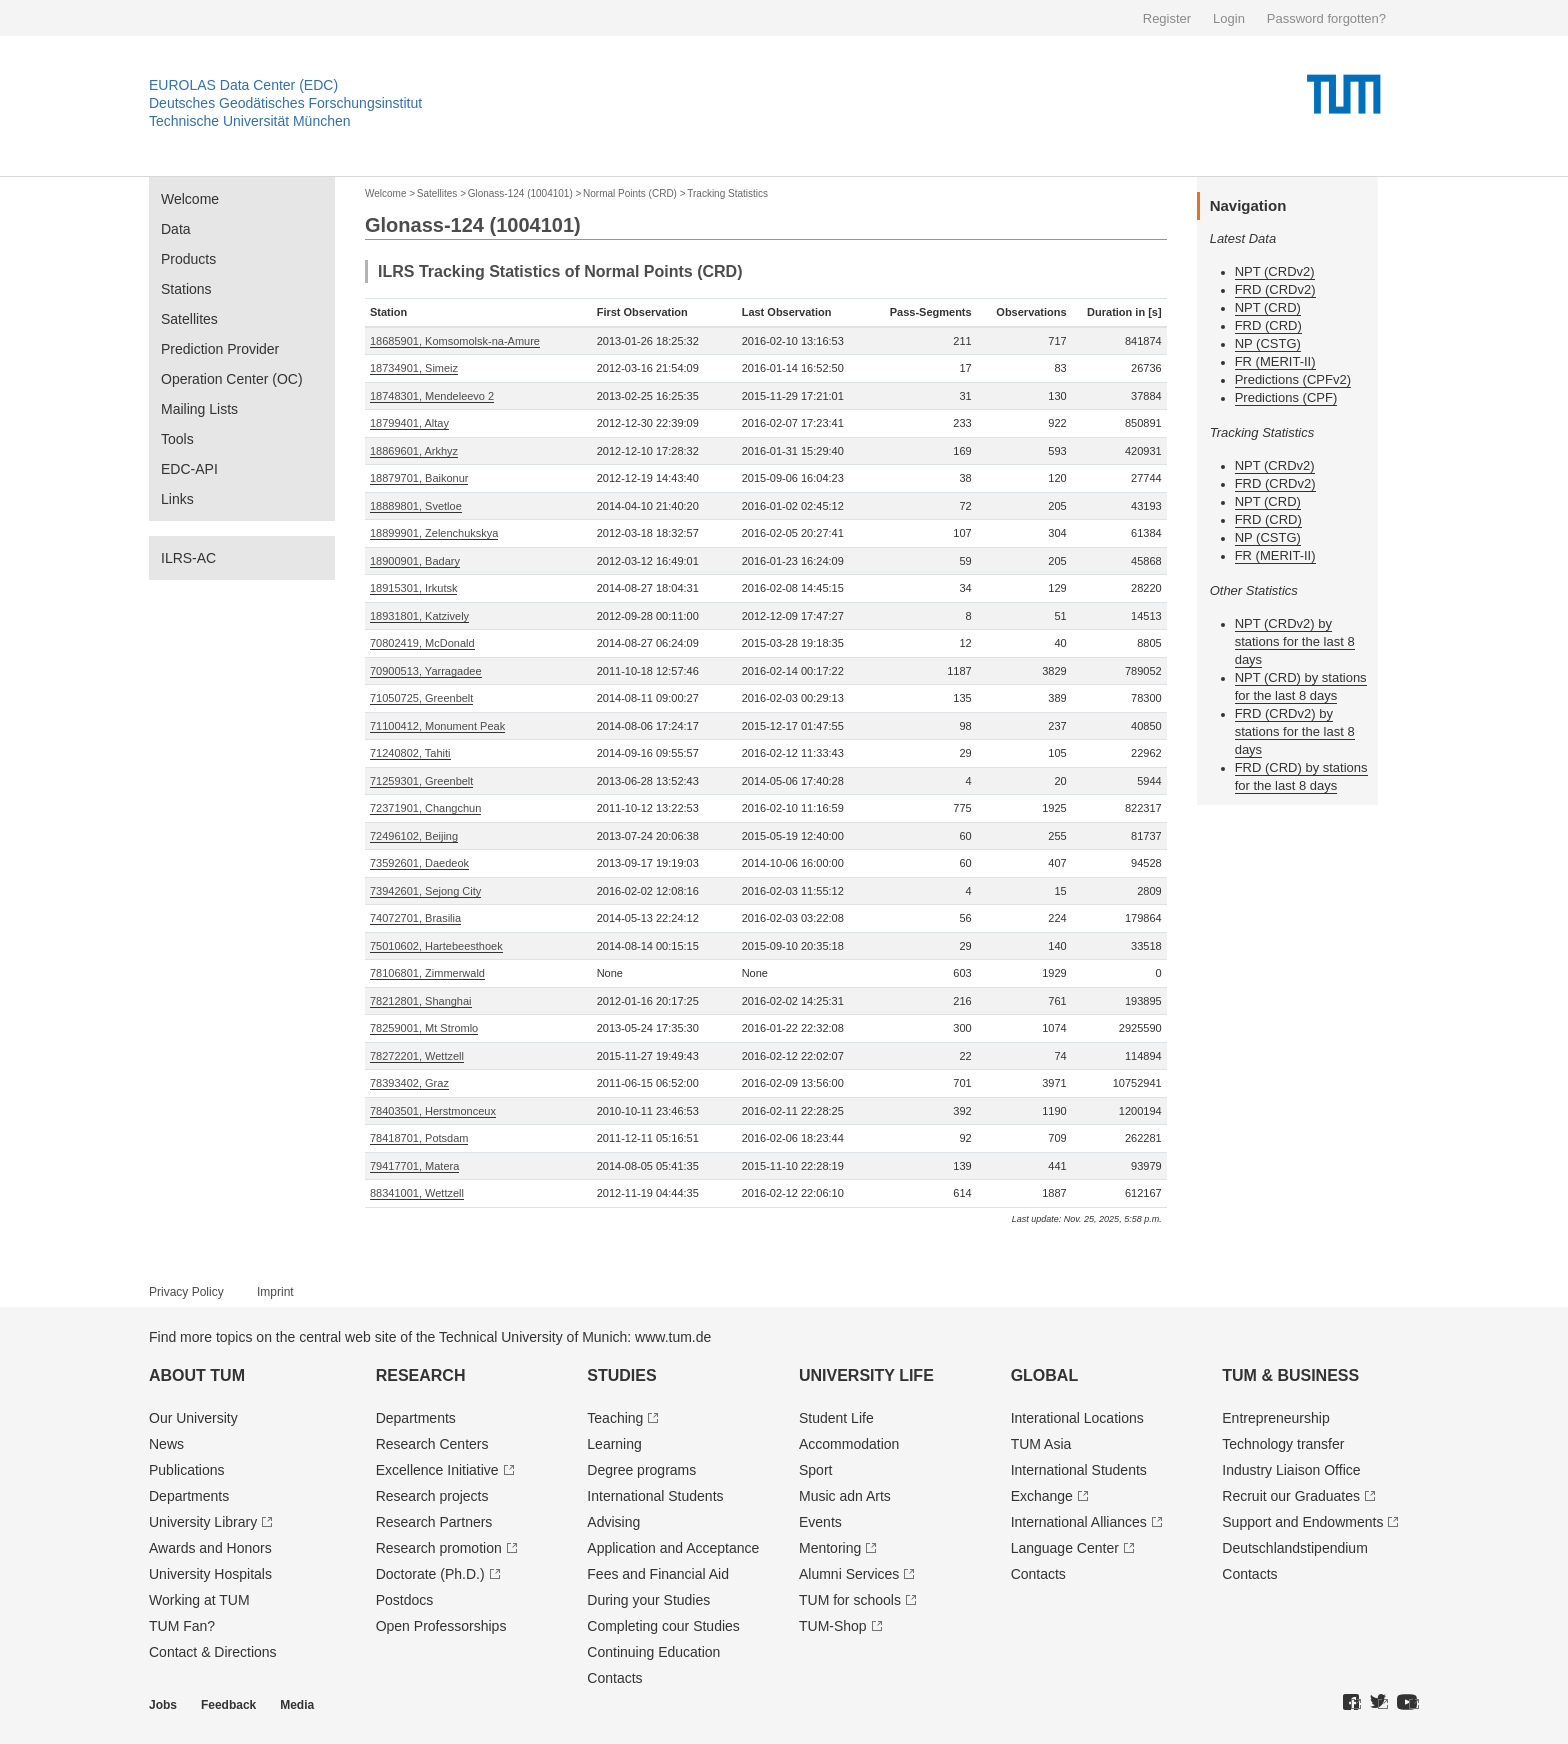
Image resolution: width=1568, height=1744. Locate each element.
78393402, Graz (409, 1083)
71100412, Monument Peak (437, 726)
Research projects (432, 1496)
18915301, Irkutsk (413, 588)
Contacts (614, 1678)
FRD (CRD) (1268, 325)
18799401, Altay (409, 423)
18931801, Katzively (419, 616)
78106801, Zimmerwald (427, 973)
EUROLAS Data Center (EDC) (243, 85)
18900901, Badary (415, 561)
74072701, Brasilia (415, 918)
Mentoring (830, 1548)
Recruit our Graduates (1291, 1496)
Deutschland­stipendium (1295, 1548)
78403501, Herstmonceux (433, 1111)
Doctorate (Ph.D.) (430, 1574)
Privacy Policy (186, 1292)
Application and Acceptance (673, 1548)
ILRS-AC (188, 558)
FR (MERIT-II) (1275, 361)
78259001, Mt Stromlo (424, 1028)
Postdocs (405, 1600)
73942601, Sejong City (425, 891)
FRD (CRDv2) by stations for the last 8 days (1295, 731)
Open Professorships (441, 1626)
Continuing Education (653, 1652)
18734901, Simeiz (414, 368)
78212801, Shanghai (421, 1001)
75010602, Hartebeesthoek (436, 946)
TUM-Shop (833, 1626)
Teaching (615, 1418)
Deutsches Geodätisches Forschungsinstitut (285, 103)
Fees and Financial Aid (658, 1574)
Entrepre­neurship (1275, 1418)
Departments (189, 1496)
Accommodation (849, 1444)
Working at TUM (199, 1600)
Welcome (190, 199)
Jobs (163, 1705)
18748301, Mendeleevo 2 (432, 396)
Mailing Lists (199, 409)
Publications (187, 1470)
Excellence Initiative (437, 1470)
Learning (614, 1444)
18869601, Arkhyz (414, 451)
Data (176, 229)
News (166, 1444)
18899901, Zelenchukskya (434, 533)
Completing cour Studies (663, 1626)
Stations (186, 289)
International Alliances (1079, 1522)
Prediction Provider (220, 349)
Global (1045, 1375)
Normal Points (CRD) (630, 193)
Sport (815, 1470)
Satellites (189, 319)
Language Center (1065, 1548)
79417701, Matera (414, 1166)
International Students (655, 1496)
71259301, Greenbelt (421, 781)
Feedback (228, 1705)
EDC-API (189, 469)
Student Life (836, 1418)
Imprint (275, 1292)
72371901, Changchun (425, 808)
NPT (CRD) (1268, 307)
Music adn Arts (845, 1496)
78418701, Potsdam (419, 1138)
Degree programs (641, 1470)
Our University (193, 1418)
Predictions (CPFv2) (1293, 379)
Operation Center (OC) (232, 379)
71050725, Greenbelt (421, 698)
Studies (621, 1375)
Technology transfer (1283, 1444)
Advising (613, 1522)
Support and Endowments (1302, 1522)
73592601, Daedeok (419, 863)
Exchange (1042, 1496)
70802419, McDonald (422, 643)
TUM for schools (850, 1600)
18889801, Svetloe (416, 506)
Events (820, 1522)
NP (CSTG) (1268, 343)
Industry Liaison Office (1291, 1470)
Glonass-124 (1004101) (520, 193)
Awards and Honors (210, 1548)
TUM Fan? (182, 1626)
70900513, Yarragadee (426, 671)
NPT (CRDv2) (1275, 271)
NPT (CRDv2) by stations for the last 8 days (1295, 641)
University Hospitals (210, 1574)
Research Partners (434, 1522)
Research (421, 1375)
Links (177, 499)
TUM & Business (1290, 1375)
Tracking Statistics (727, 193)
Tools (177, 439)
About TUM (197, 1375)
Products (188, 259)
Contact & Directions (213, 1652)
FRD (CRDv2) (1275, 289)
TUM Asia (1041, 1444)
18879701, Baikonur (419, 478)
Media (297, 1705)
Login (1229, 18)
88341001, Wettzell (417, 1193)
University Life (866, 1375)
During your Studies (648, 1600)
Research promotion (439, 1548)
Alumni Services (849, 1574)
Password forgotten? (1326, 18)
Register (1167, 18)
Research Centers (432, 1444)
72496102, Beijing (414, 836)
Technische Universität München (250, 121)
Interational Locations (1077, 1418)
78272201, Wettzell (417, 1056)
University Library (203, 1522)
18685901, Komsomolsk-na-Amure (455, 341)
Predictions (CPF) (1286, 397)
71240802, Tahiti (410, 753)
